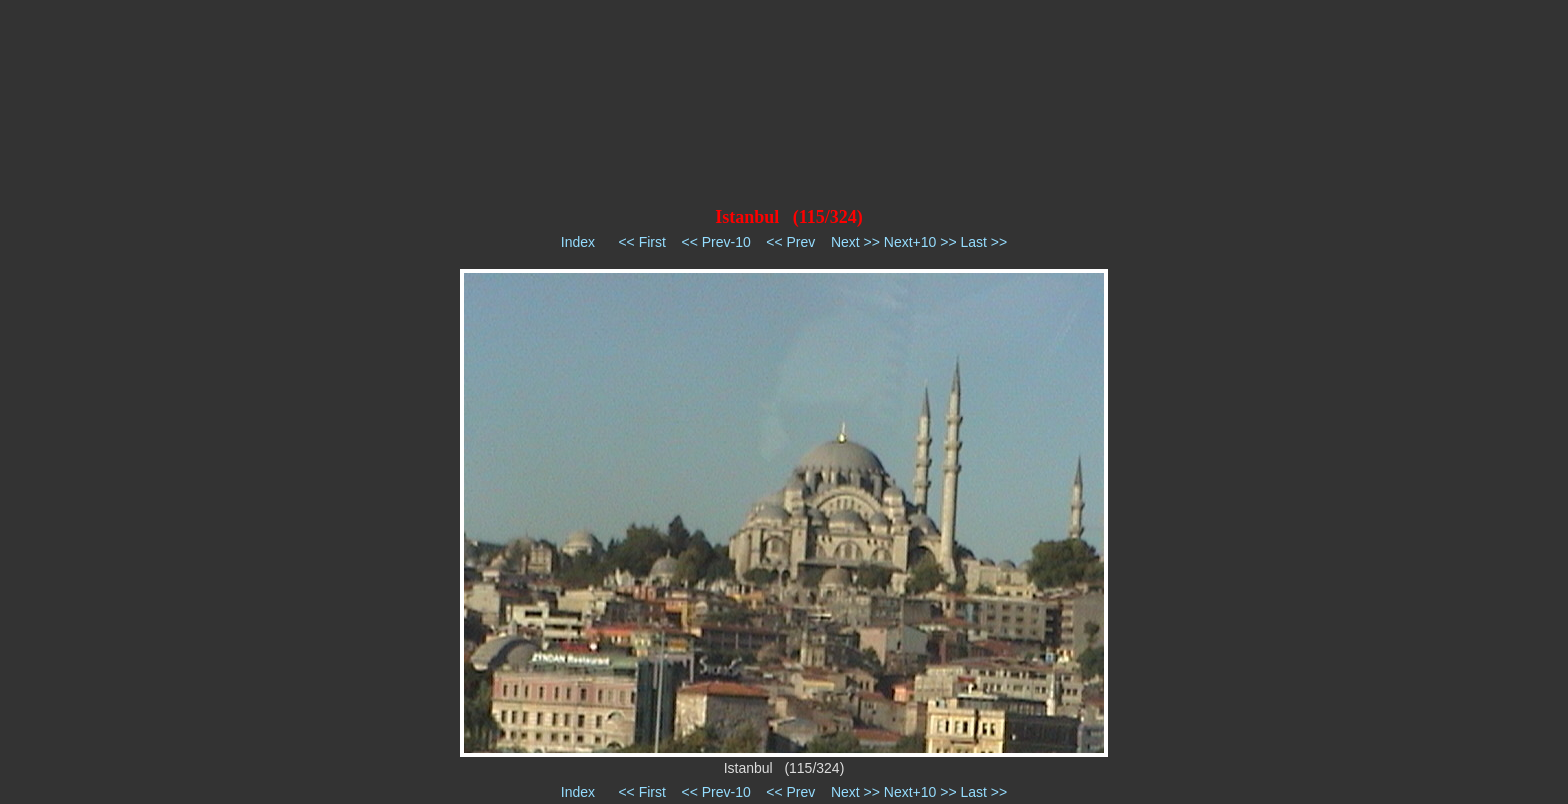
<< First (641, 242)
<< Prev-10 (715, 242)
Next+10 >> (920, 242)
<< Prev (790, 242)
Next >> (855, 242)
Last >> (983, 242)
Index (578, 242)
